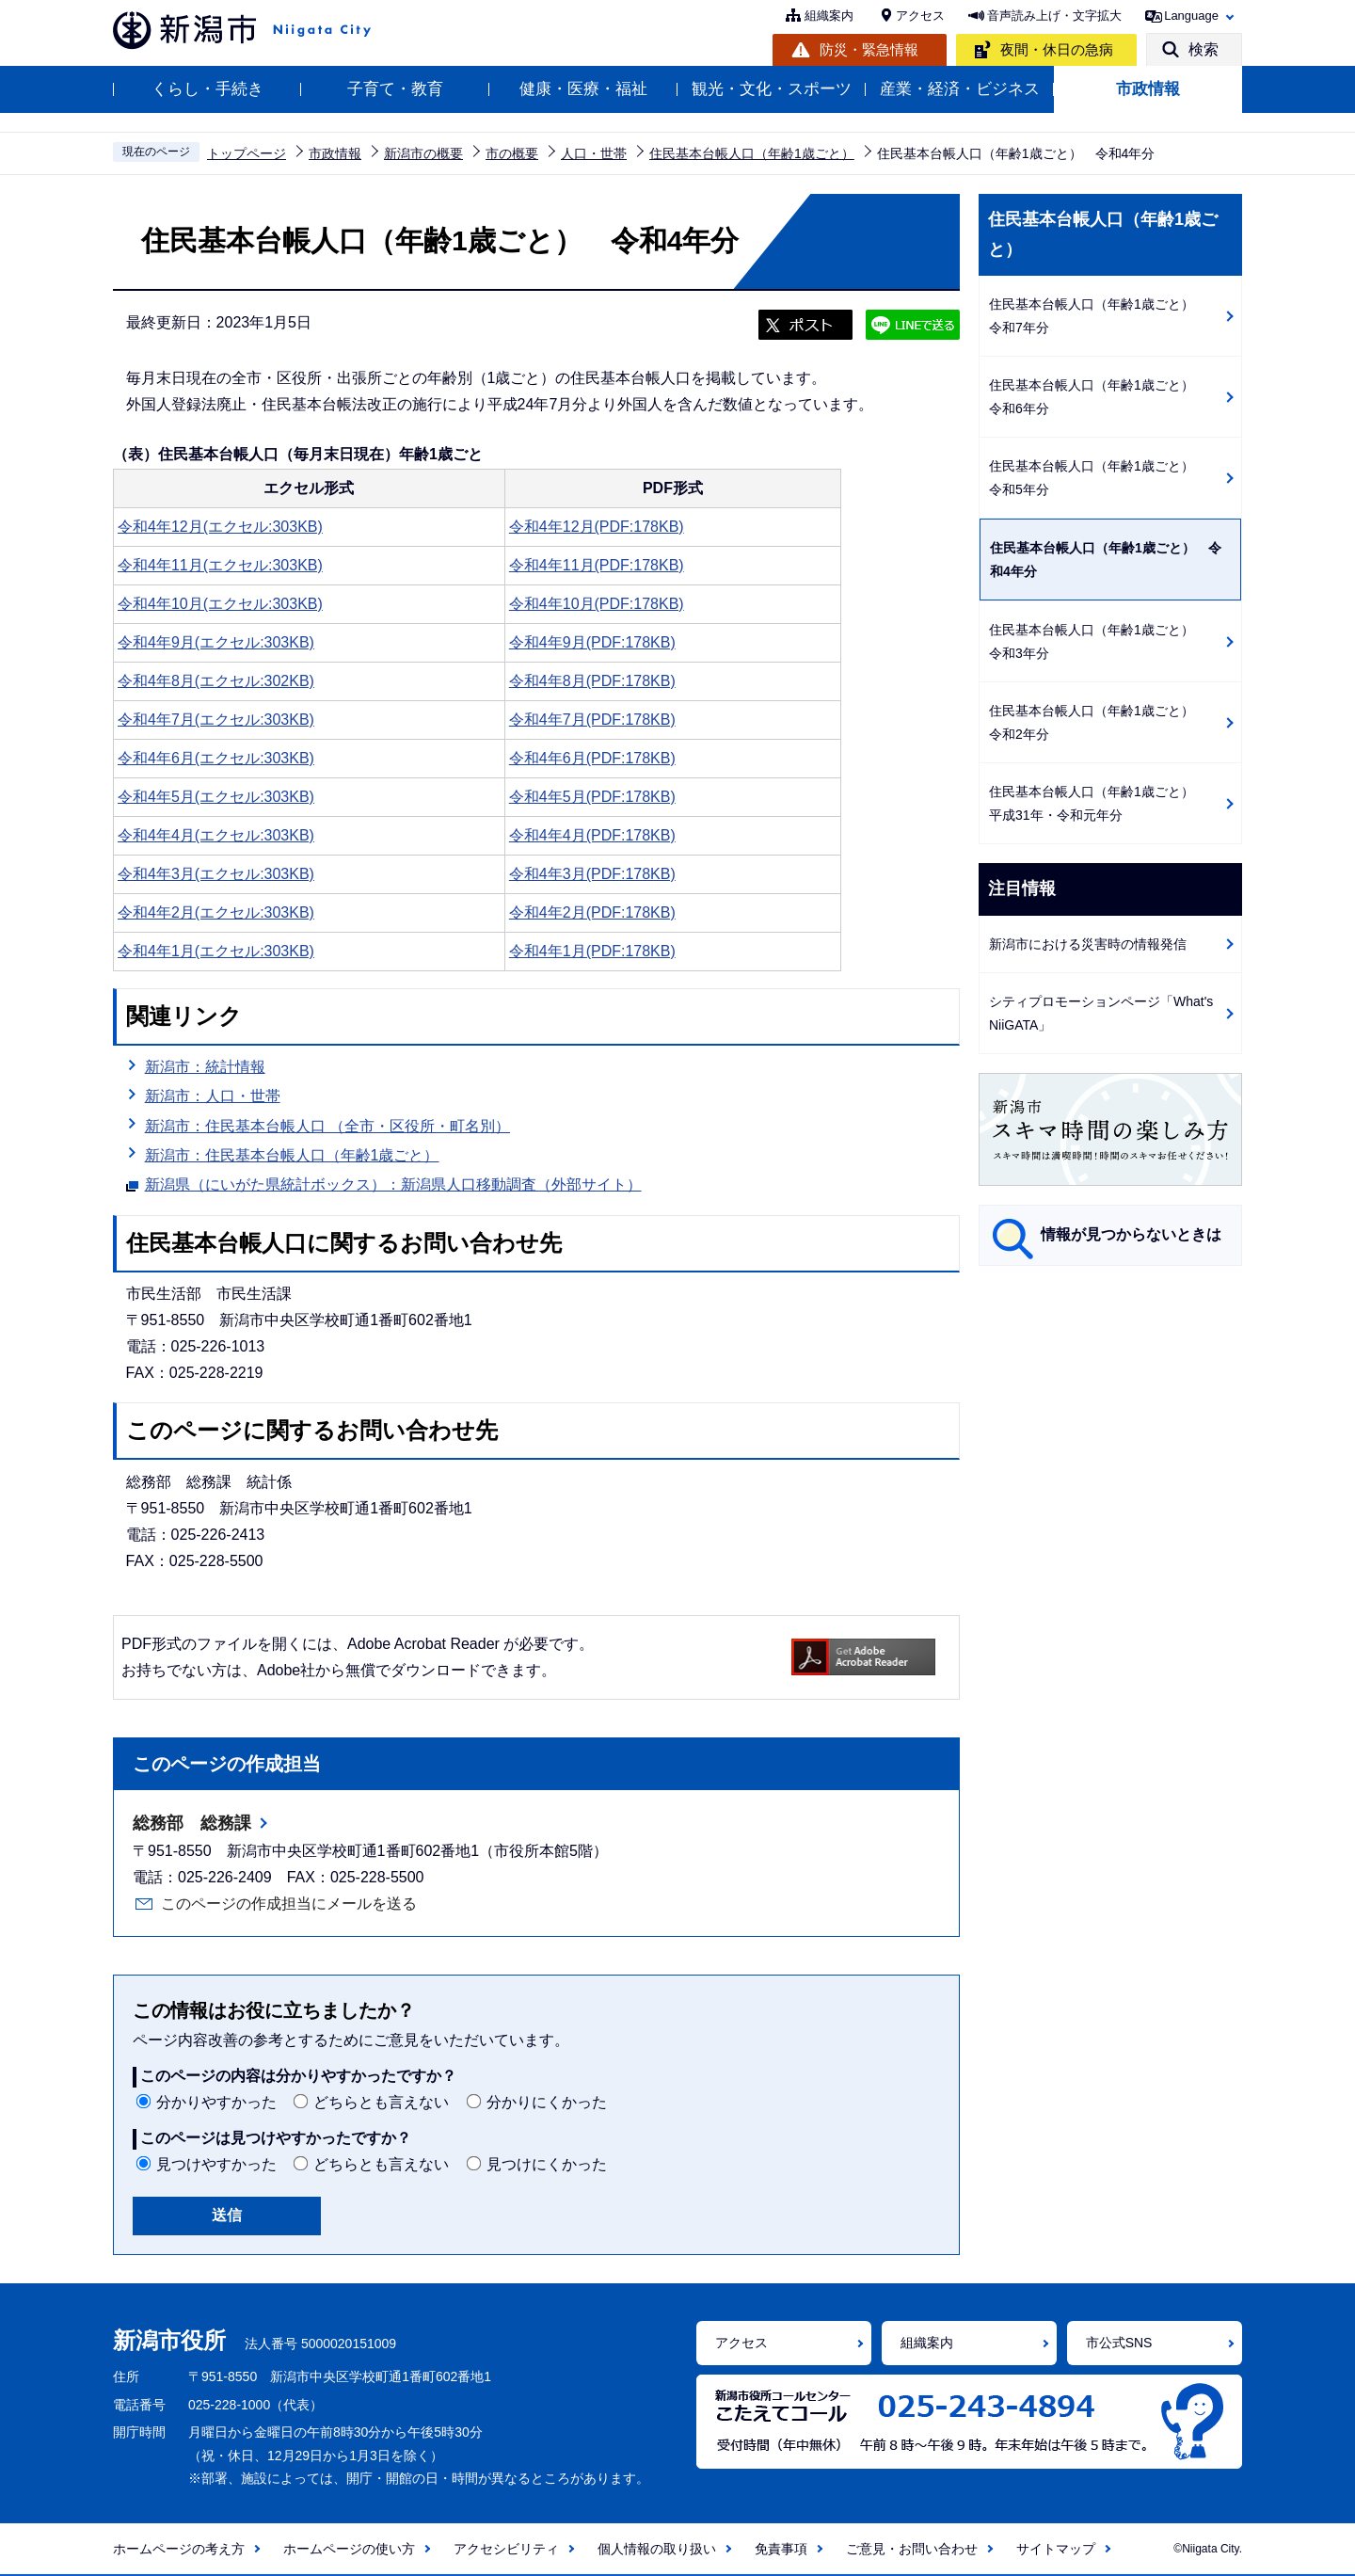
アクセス (920, 15)
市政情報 (1148, 89)
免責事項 (781, 2548)
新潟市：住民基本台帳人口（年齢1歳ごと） (292, 1155)
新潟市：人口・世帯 (212, 1096)
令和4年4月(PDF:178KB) (592, 835)
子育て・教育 (395, 89)
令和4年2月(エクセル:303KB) (216, 912)
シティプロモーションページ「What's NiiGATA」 (1101, 1013)
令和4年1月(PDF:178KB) (592, 951)
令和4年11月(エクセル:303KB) (220, 565)
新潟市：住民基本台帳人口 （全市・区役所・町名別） (327, 1126)
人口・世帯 (594, 153)
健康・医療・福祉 (583, 89)
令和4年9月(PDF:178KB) (592, 642)
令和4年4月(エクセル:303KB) (216, 835)
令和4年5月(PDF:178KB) (592, 797)
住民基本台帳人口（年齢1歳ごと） (751, 153)
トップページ (246, 153)
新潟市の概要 (423, 153)
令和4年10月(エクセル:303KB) (220, 604)
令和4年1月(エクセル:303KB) (216, 951)
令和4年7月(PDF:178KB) (592, 720)
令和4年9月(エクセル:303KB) (216, 642)
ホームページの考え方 (179, 2548)
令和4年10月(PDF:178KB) (596, 604)
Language (1191, 15)
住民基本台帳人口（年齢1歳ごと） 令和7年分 (1098, 315)
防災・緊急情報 (869, 49)
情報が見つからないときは (1131, 1234)
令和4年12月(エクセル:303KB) (220, 527)
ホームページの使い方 (349, 2548)
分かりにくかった (546, 2102)
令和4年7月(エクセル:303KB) (216, 720)
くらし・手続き (207, 89)
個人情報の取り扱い (657, 2548)
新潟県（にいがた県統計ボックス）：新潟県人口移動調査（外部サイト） (393, 1182)
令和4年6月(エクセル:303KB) (216, 758)
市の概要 (512, 153)
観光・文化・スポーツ (772, 89)
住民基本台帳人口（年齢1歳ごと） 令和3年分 (1098, 641)
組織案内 (829, 15)
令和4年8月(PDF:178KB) (592, 681)
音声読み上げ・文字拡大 (1054, 15)
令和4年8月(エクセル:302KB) (216, 681)
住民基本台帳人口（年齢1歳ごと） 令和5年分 (1098, 477)
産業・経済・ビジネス (960, 89)
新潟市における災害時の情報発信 (1088, 944)
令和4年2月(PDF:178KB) (592, 912)
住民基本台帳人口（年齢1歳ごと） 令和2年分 (1098, 722)
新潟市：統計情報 (205, 1067)
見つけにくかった (546, 2164)
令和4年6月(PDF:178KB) (592, 758)
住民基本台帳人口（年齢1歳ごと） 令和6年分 (1098, 396)
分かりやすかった (216, 2102)
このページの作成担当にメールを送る (289, 1904)
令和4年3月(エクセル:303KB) (216, 874)
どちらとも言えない (381, 2102)
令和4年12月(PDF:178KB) (596, 527)
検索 (1203, 49)
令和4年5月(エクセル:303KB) (216, 797)
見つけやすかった (216, 2164)
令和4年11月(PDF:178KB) (596, 565)
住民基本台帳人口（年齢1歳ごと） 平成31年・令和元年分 (1098, 803)
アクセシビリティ (506, 2548)
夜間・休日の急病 (1056, 49)
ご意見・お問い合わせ (912, 2548)
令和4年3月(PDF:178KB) (592, 874)
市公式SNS (1119, 2342)
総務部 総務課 (192, 1823)
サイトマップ (1055, 2548)
